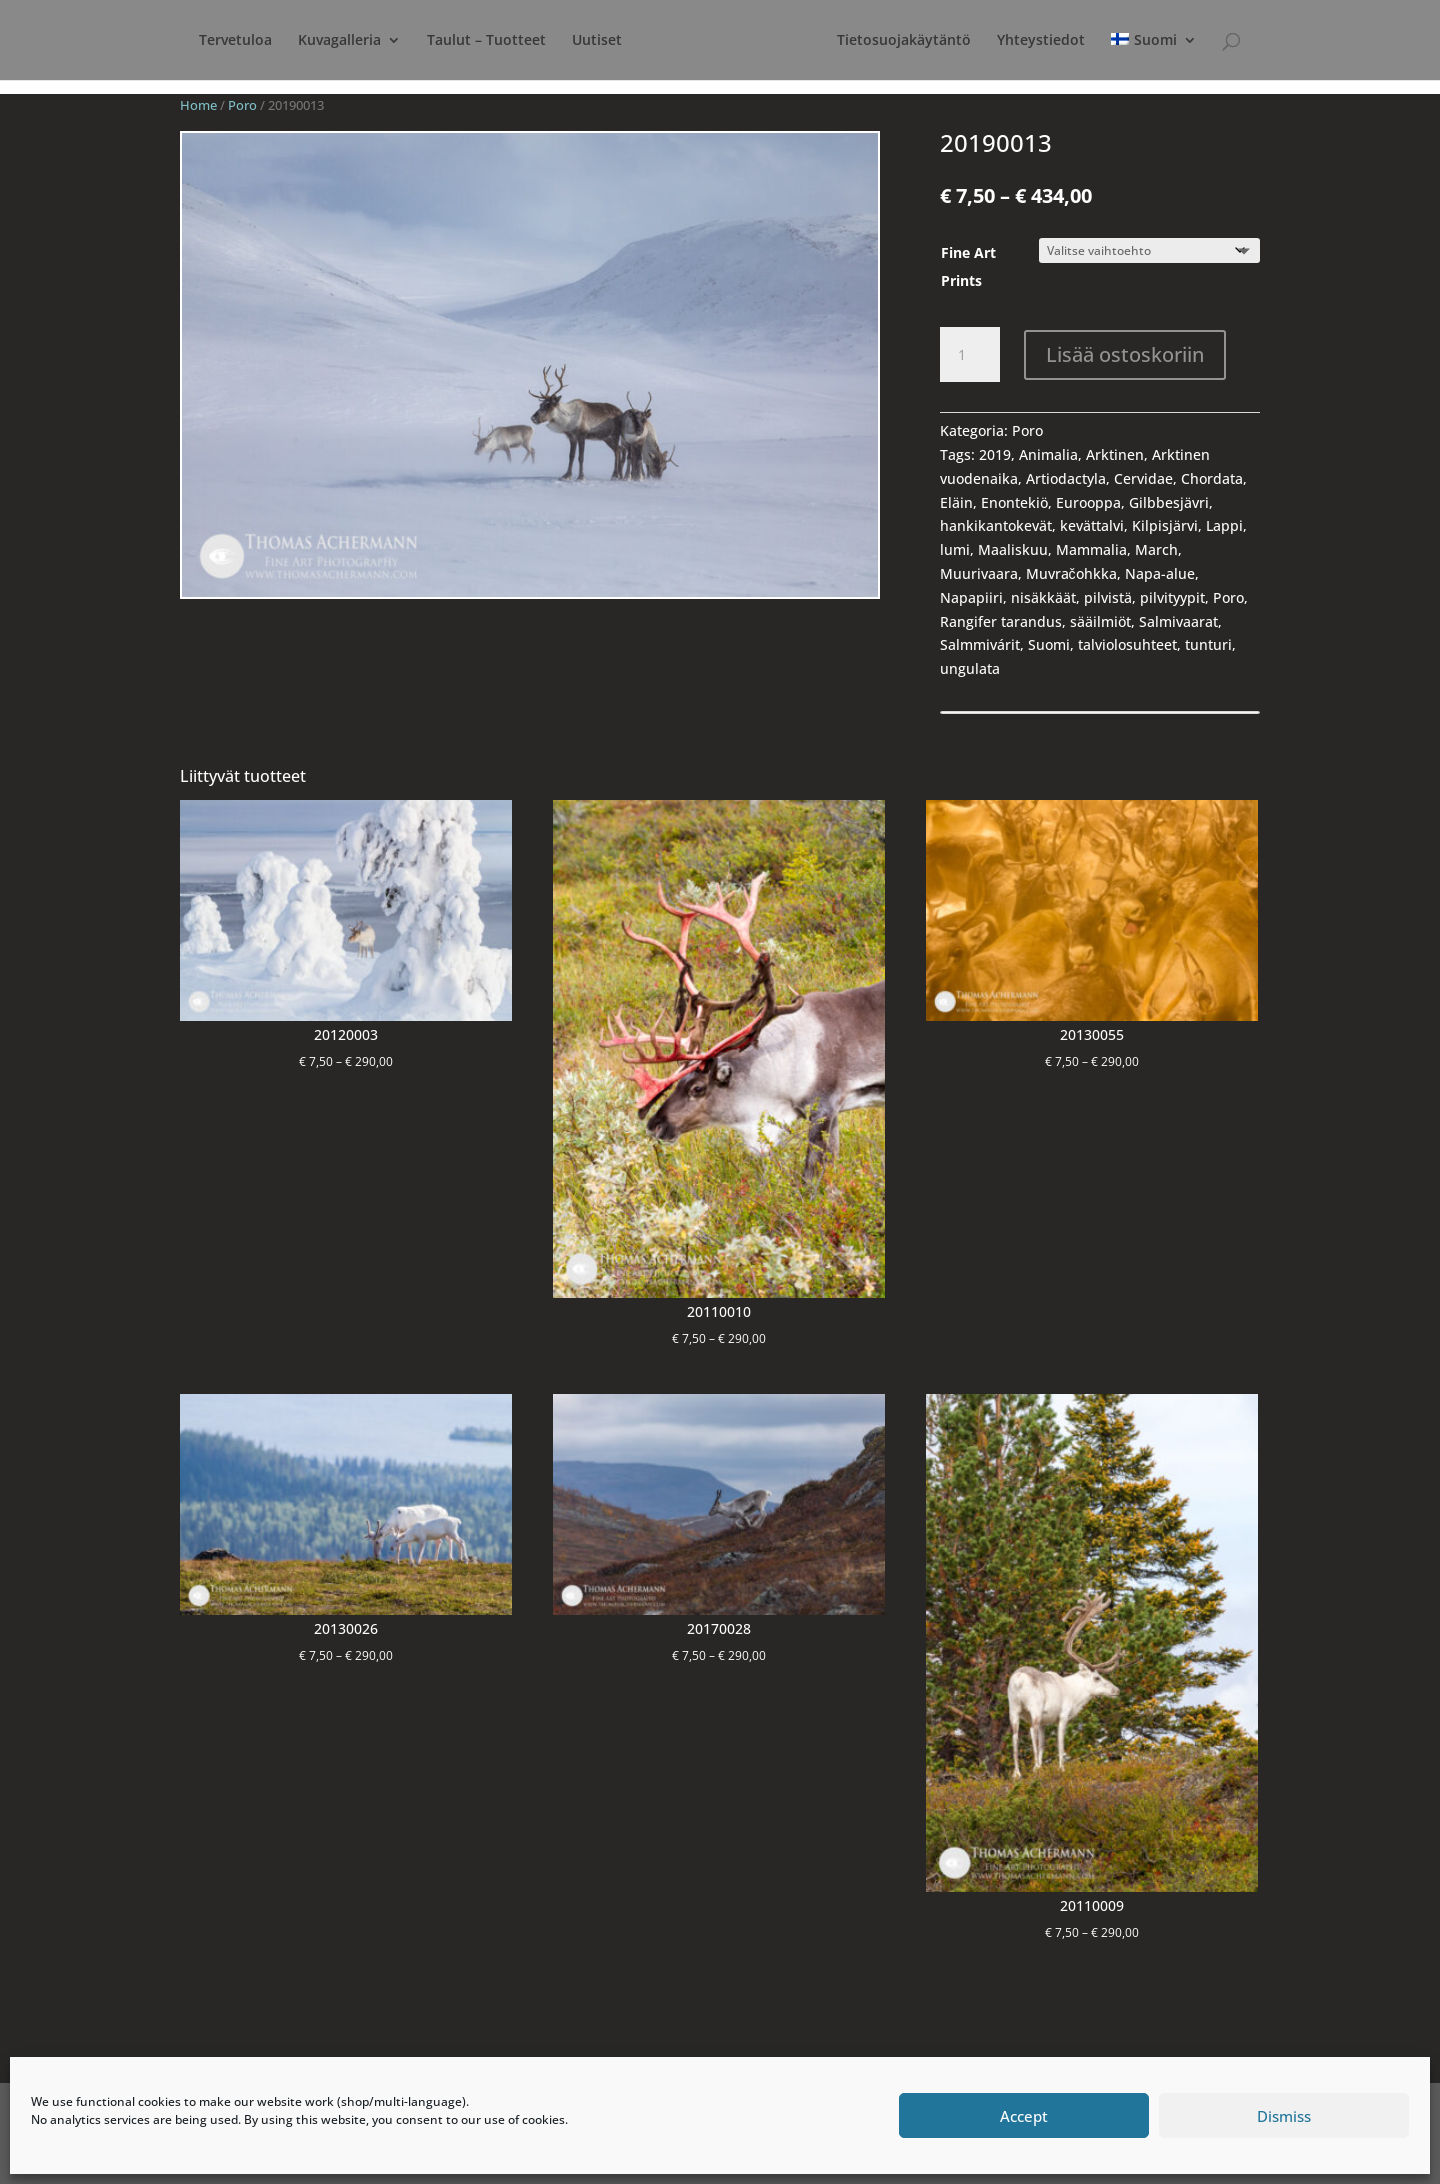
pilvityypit (1172, 597)
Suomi (1049, 644)
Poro (242, 105)
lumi (955, 549)
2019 (995, 454)
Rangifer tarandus (1001, 621)
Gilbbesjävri (1169, 502)
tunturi (1208, 644)
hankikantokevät (996, 525)
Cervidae (1143, 478)
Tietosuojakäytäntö (967, 41)
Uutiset (579, 41)
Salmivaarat (1178, 621)
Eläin (956, 502)
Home (198, 105)
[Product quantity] (970, 355)
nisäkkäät (1043, 597)
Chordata (1212, 478)
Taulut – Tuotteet (468, 41)
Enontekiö (1014, 502)
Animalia (1048, 454)
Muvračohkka (1071, 573)
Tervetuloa (217, 41)
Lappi (1224, 525)
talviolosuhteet (1127, 644)
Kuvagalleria (321, 41)
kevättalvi (1092, 525)
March (1156, 549)
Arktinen (1115, 454)
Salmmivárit (980, 644)
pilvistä (1108, 597)
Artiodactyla (1066, 478)
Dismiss (1284, 2116)
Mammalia (1091, 549)
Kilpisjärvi (1165, 525)
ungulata (970, 668)
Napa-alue (1160, 573)
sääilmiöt (1100, 621)
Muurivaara (979, 573)
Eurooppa (1088, 502)
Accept (1024, 2116)
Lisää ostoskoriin (1125, 354)
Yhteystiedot (1104, 41)
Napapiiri (971, 597)
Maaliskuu (1013, 549)
